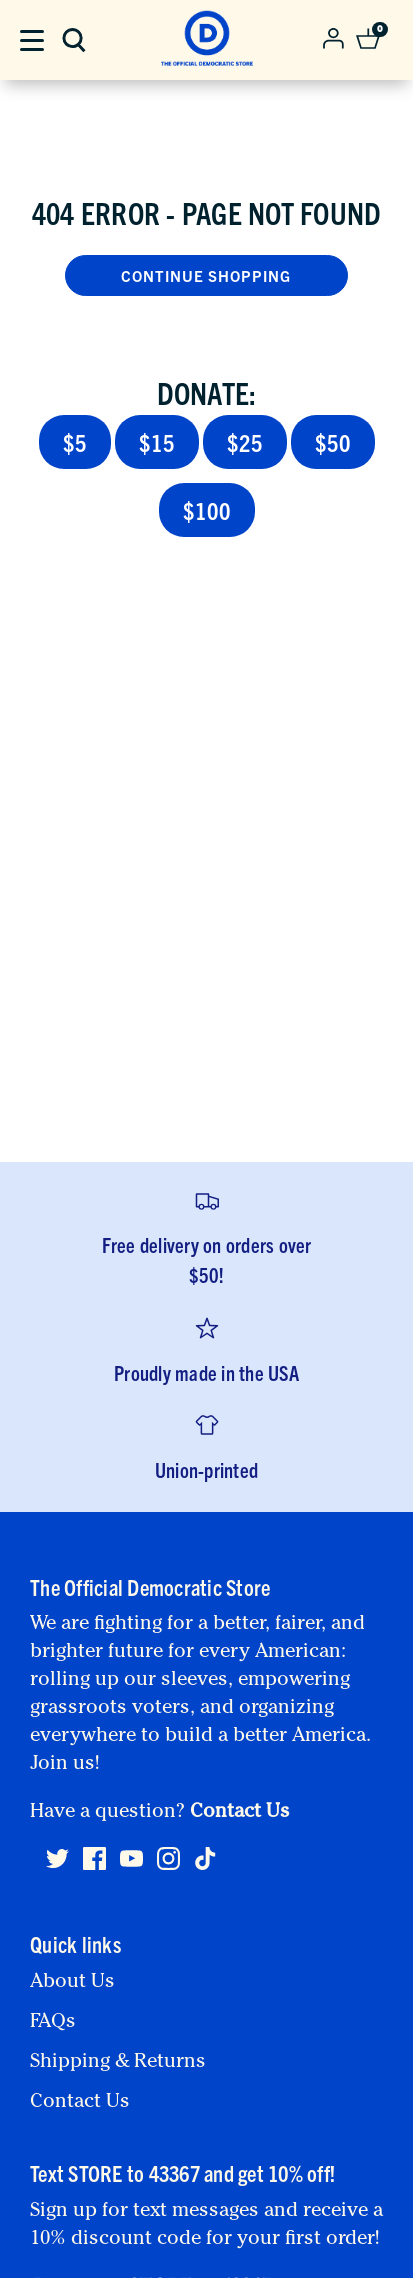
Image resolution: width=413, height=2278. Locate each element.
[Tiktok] (205, 1859)
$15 (157, 442)
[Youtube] (131, 1867)
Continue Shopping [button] (206, 275)
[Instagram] (168, 1867)
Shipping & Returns (118, 2063)
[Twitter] (57, 1867)
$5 (75, 442)
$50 (333, 442)
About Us (72, 1983)
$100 (207, 510)
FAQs (53, 2023)
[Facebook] (94, 1867)
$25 (245, 442)
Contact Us (240, 1813)
